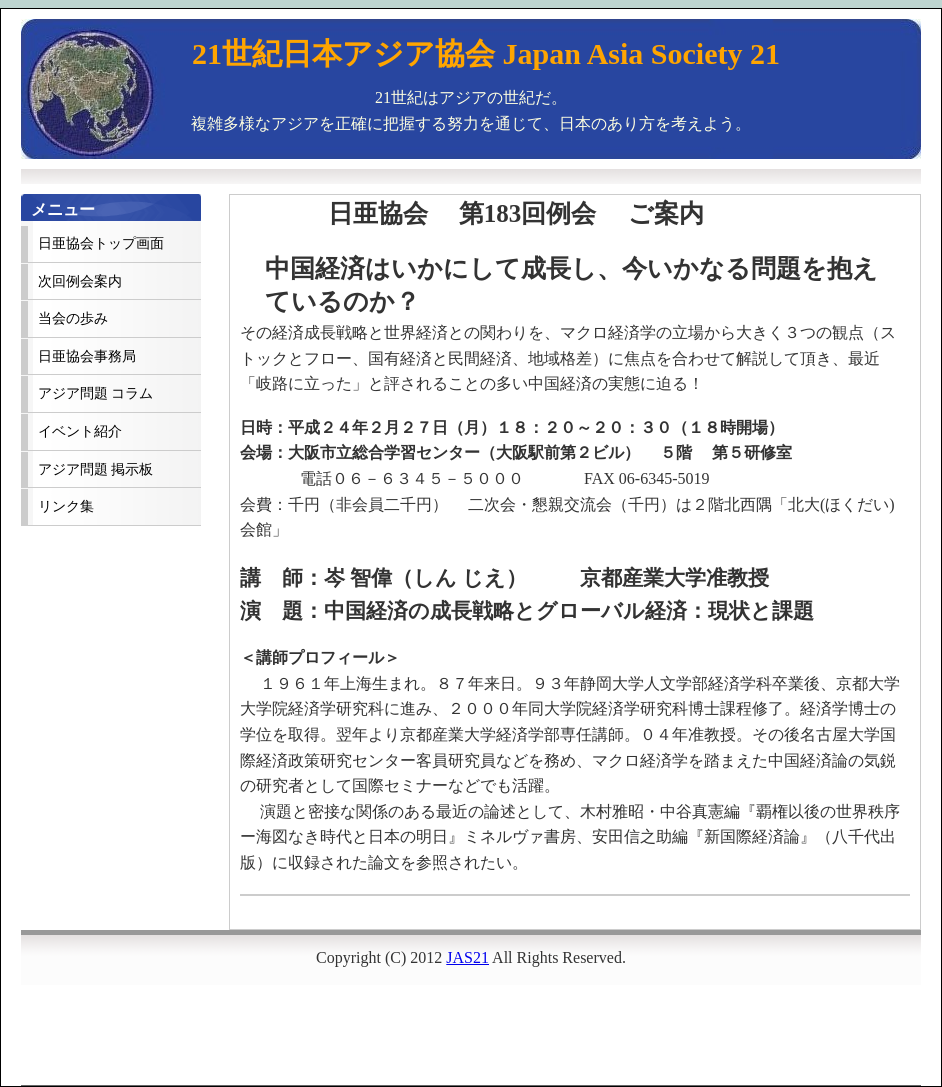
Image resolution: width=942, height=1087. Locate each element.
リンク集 (66, 506)
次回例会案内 (80, 281)
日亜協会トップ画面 (101, 243)
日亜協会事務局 (87, 356)
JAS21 (467, 957)
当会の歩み (73, 318)
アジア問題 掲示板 (95, 469)
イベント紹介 (80, 431)
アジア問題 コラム (95, 393)
